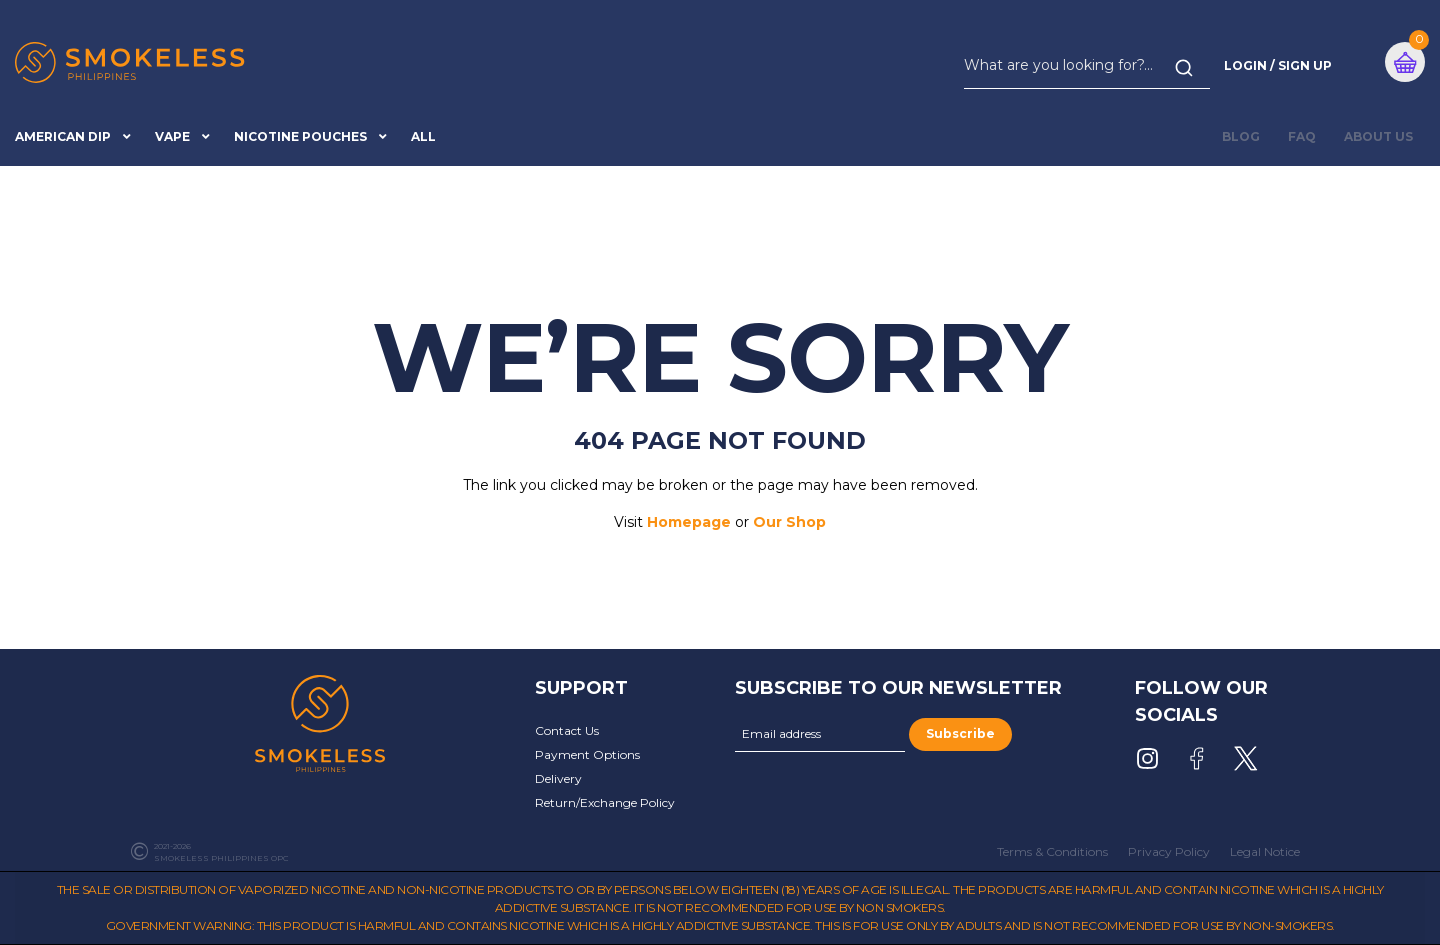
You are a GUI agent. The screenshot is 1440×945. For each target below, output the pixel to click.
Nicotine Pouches (300, 136)
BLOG (1241, 136)
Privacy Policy (1169, 851)
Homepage (689, 522)
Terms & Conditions (1052, 851)
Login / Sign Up (1278, 65)
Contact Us (567, 730)
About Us (1378, 136)
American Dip (63, 136)
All (423, 136)
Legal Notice (1265, 851)
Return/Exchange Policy (605, 802)
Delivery (558, 778)
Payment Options (587, 754)
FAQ (1302, 136)
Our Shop (789, 522)
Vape (172, 136)
